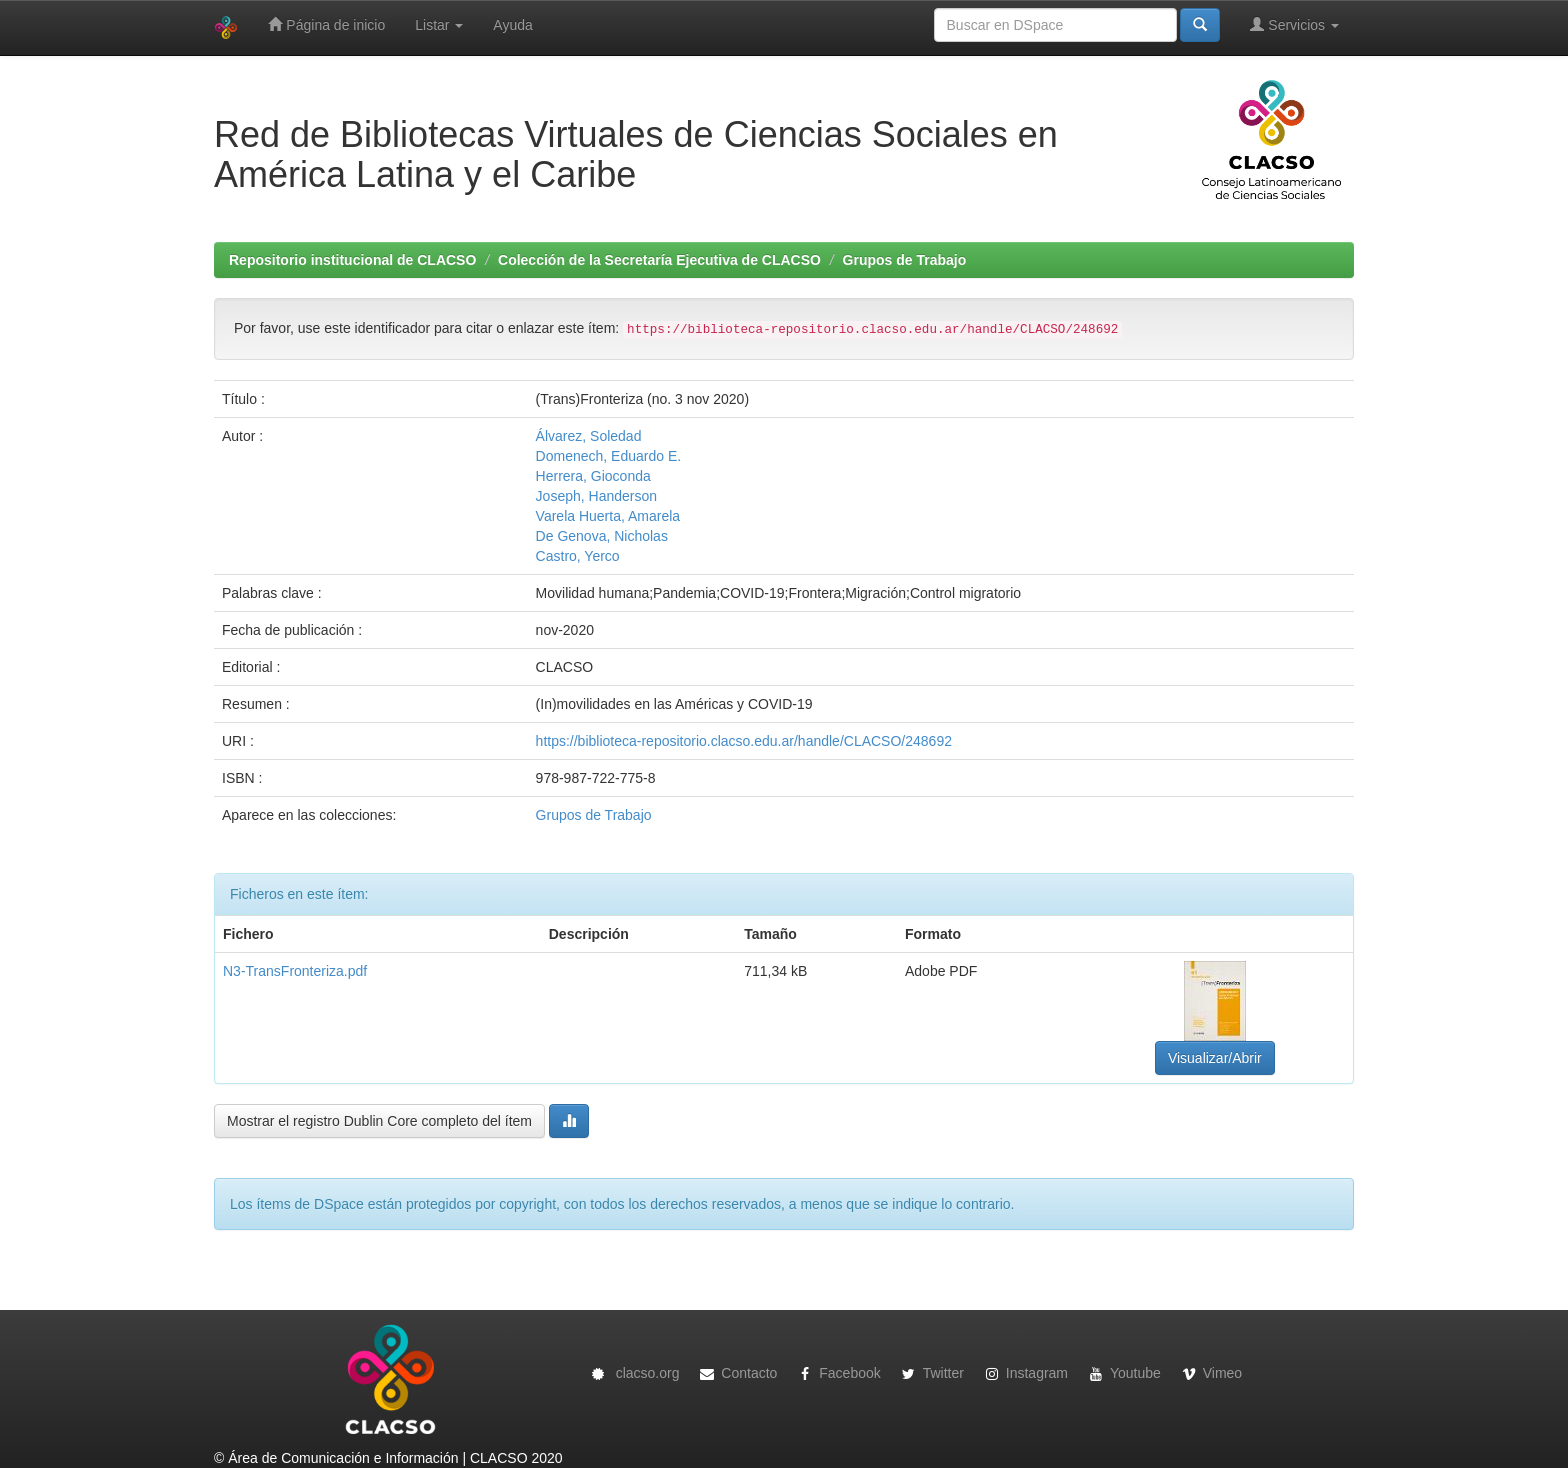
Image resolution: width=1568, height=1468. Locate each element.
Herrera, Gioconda (593, 476)
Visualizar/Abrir (1215, 1058)
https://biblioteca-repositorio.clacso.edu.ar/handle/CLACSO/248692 (744, 741)
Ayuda (512, 25)
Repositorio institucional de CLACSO (352, 260)
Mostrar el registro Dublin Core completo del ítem (379, 1121)
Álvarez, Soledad (589, 436)
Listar (439, 25)
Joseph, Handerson (596, 496)
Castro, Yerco (578, 556)
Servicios (1294, 24)
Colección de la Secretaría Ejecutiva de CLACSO (659, 260)
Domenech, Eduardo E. (609, 456)
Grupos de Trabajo (905, 260)
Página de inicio (326, 24)
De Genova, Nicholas (602, 536)
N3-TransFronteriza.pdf (295, 971)
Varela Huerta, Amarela (608, 516)
